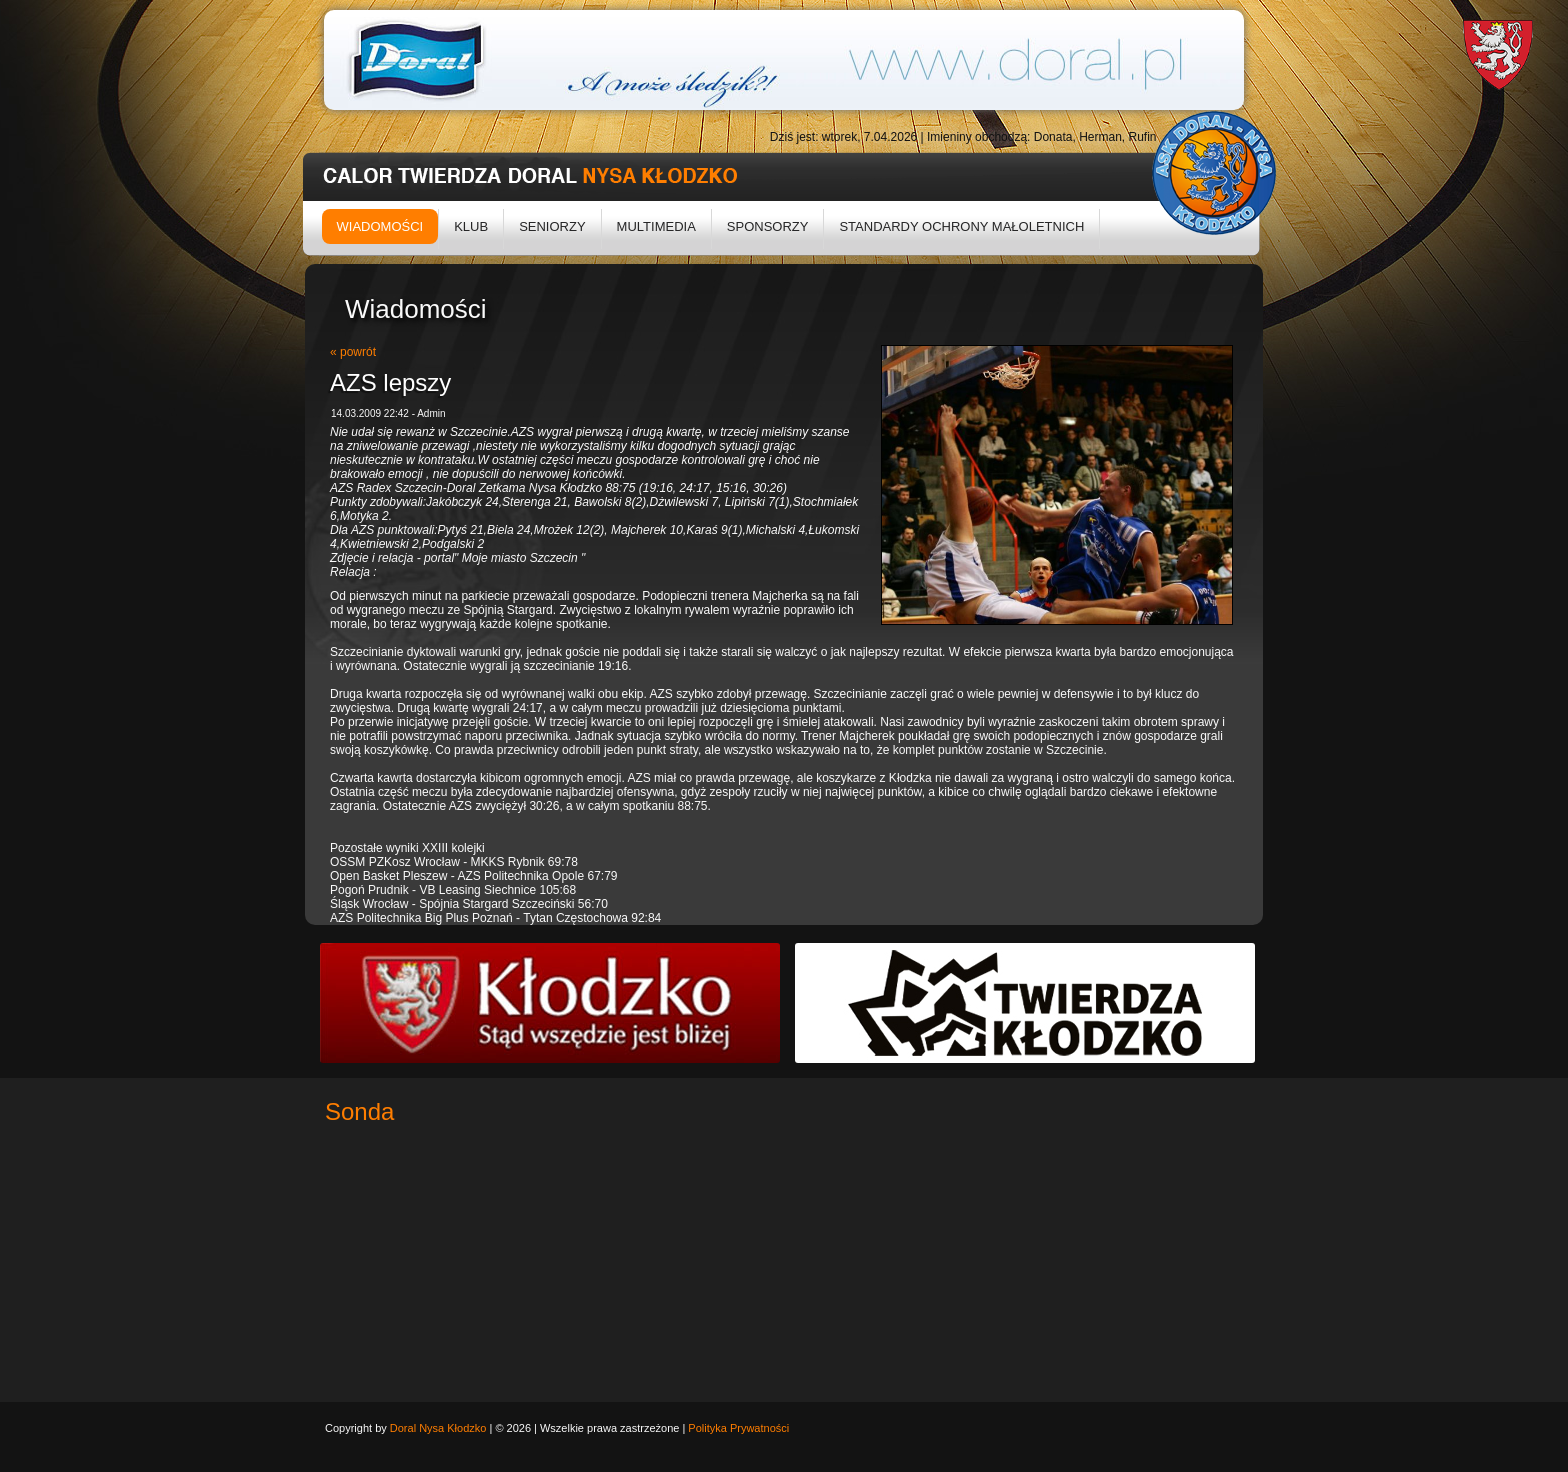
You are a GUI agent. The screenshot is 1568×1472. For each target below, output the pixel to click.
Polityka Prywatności (738, 1428)
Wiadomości (380, 226)
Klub (471, 226)
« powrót (353, 352)
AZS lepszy (390, 382)
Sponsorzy (768, 226)
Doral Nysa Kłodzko (438, 1428)
